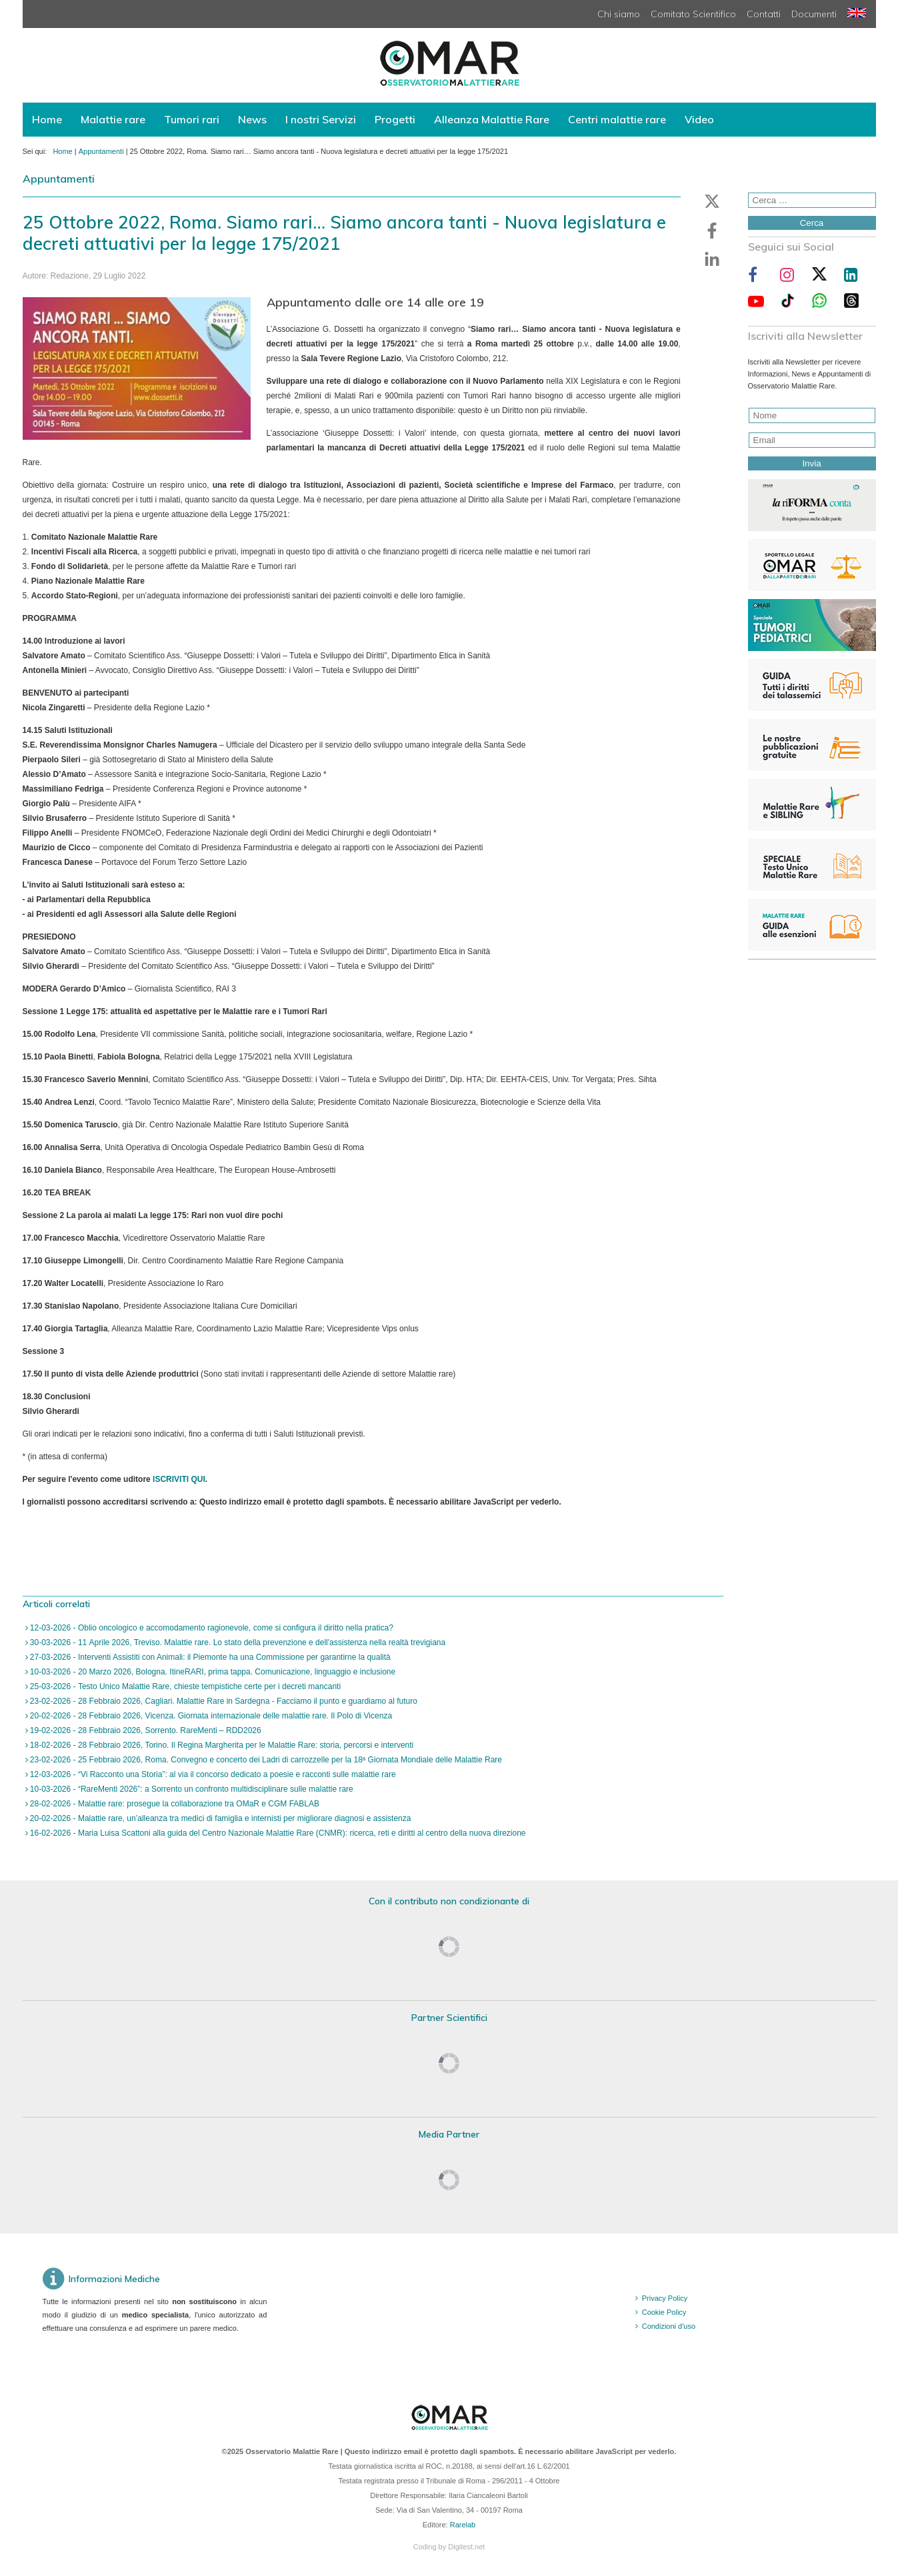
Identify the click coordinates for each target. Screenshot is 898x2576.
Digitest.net (466, 2547)
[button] (712, 201)
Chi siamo (618, 14)
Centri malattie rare (617, 119)
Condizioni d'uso (668, 2326)
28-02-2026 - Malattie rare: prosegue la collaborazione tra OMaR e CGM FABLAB (174, 1803)
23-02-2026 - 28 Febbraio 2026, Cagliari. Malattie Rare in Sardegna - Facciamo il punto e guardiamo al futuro (222, 1701)
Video (699, 119)
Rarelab (463, 2525)
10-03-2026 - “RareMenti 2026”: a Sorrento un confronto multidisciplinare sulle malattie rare (190, 1789)
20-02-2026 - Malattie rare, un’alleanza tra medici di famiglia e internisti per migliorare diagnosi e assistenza (219, 1818)
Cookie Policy (664, 2312)
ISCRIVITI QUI (179, 1479)
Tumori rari (191, 119)
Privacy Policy (664, 2298)
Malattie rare (113, 119)
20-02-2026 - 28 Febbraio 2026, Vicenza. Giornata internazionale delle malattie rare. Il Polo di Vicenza (210, 1715)
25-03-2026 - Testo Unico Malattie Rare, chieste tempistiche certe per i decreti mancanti (184, 1686)
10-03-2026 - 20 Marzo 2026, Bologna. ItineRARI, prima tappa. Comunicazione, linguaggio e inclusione (212, 1671)
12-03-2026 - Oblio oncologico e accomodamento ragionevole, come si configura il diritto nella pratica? (210, 1627)
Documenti (814, 14)
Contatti (764, 14)
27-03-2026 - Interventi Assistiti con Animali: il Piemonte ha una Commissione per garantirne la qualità (209, 1657)
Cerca (812, 223)
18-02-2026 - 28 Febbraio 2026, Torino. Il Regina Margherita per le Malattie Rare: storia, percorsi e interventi (221, 1745)
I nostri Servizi (320, 119)
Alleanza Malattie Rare (491, 119)
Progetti (395, 119)
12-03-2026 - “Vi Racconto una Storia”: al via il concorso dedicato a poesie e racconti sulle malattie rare (212, 1774)
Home (47, 119)
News (252, 119)
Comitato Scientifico (693, 14)
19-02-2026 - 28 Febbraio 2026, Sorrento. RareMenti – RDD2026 (144, 1730)
